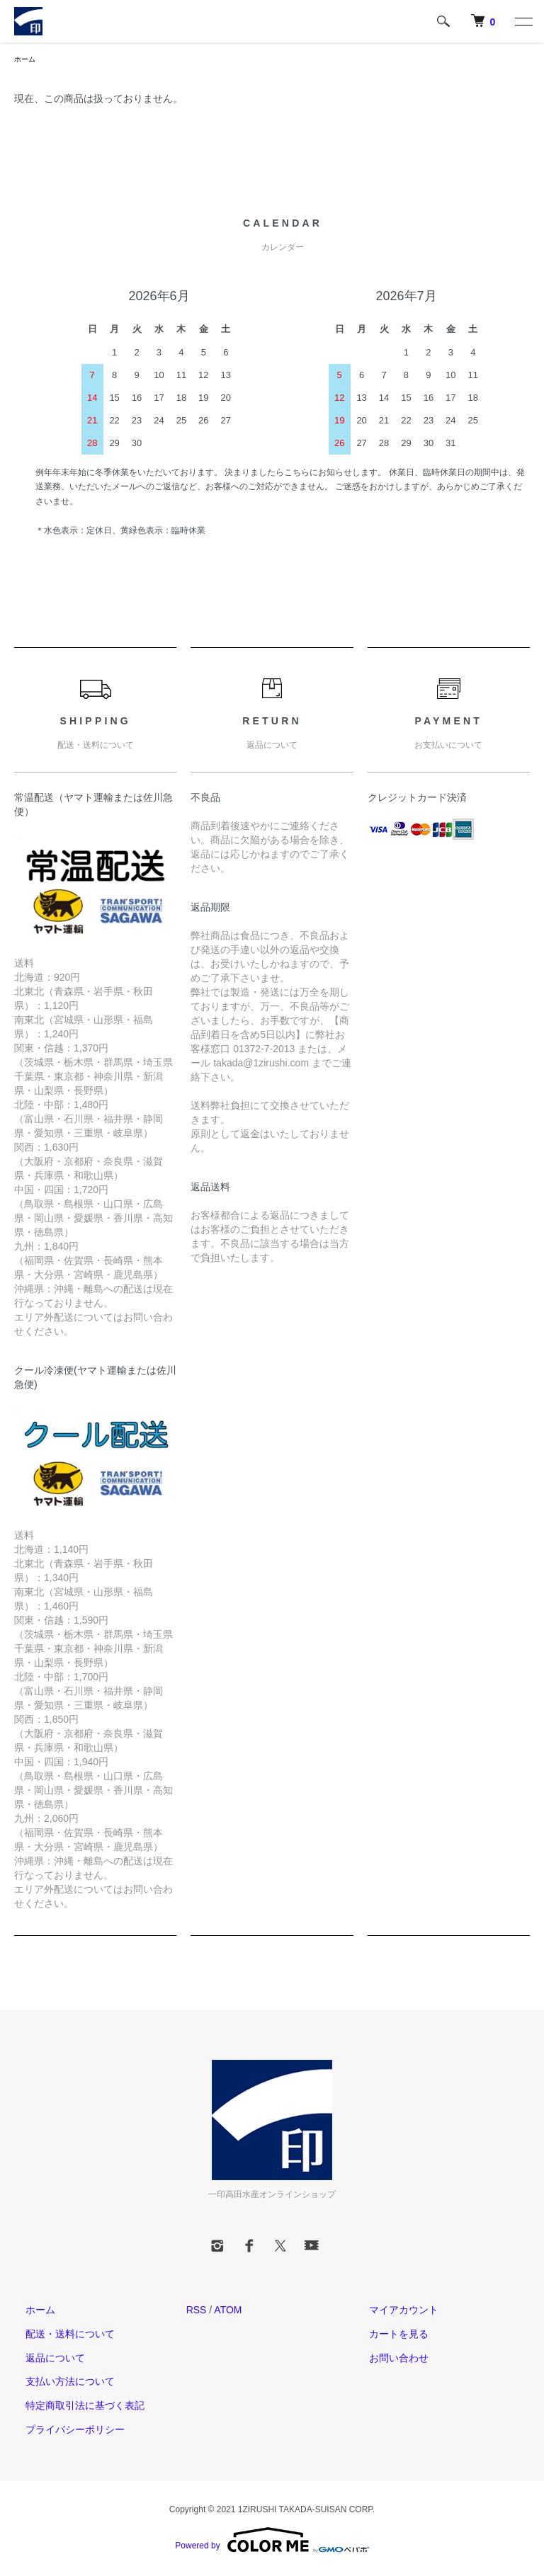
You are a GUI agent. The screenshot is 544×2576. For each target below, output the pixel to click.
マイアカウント (392, 2312)
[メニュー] (523, 21)
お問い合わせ (387, 2359)
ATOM (228, 2312)
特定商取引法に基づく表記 (73, 2407)
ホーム (27, 60)
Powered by (271, 2542)
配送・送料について (58, 2336)
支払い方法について (58, 2383)
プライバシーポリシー (63, 2431)
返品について (44, 2359)
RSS (196, 2312)
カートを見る (387, 2336)
